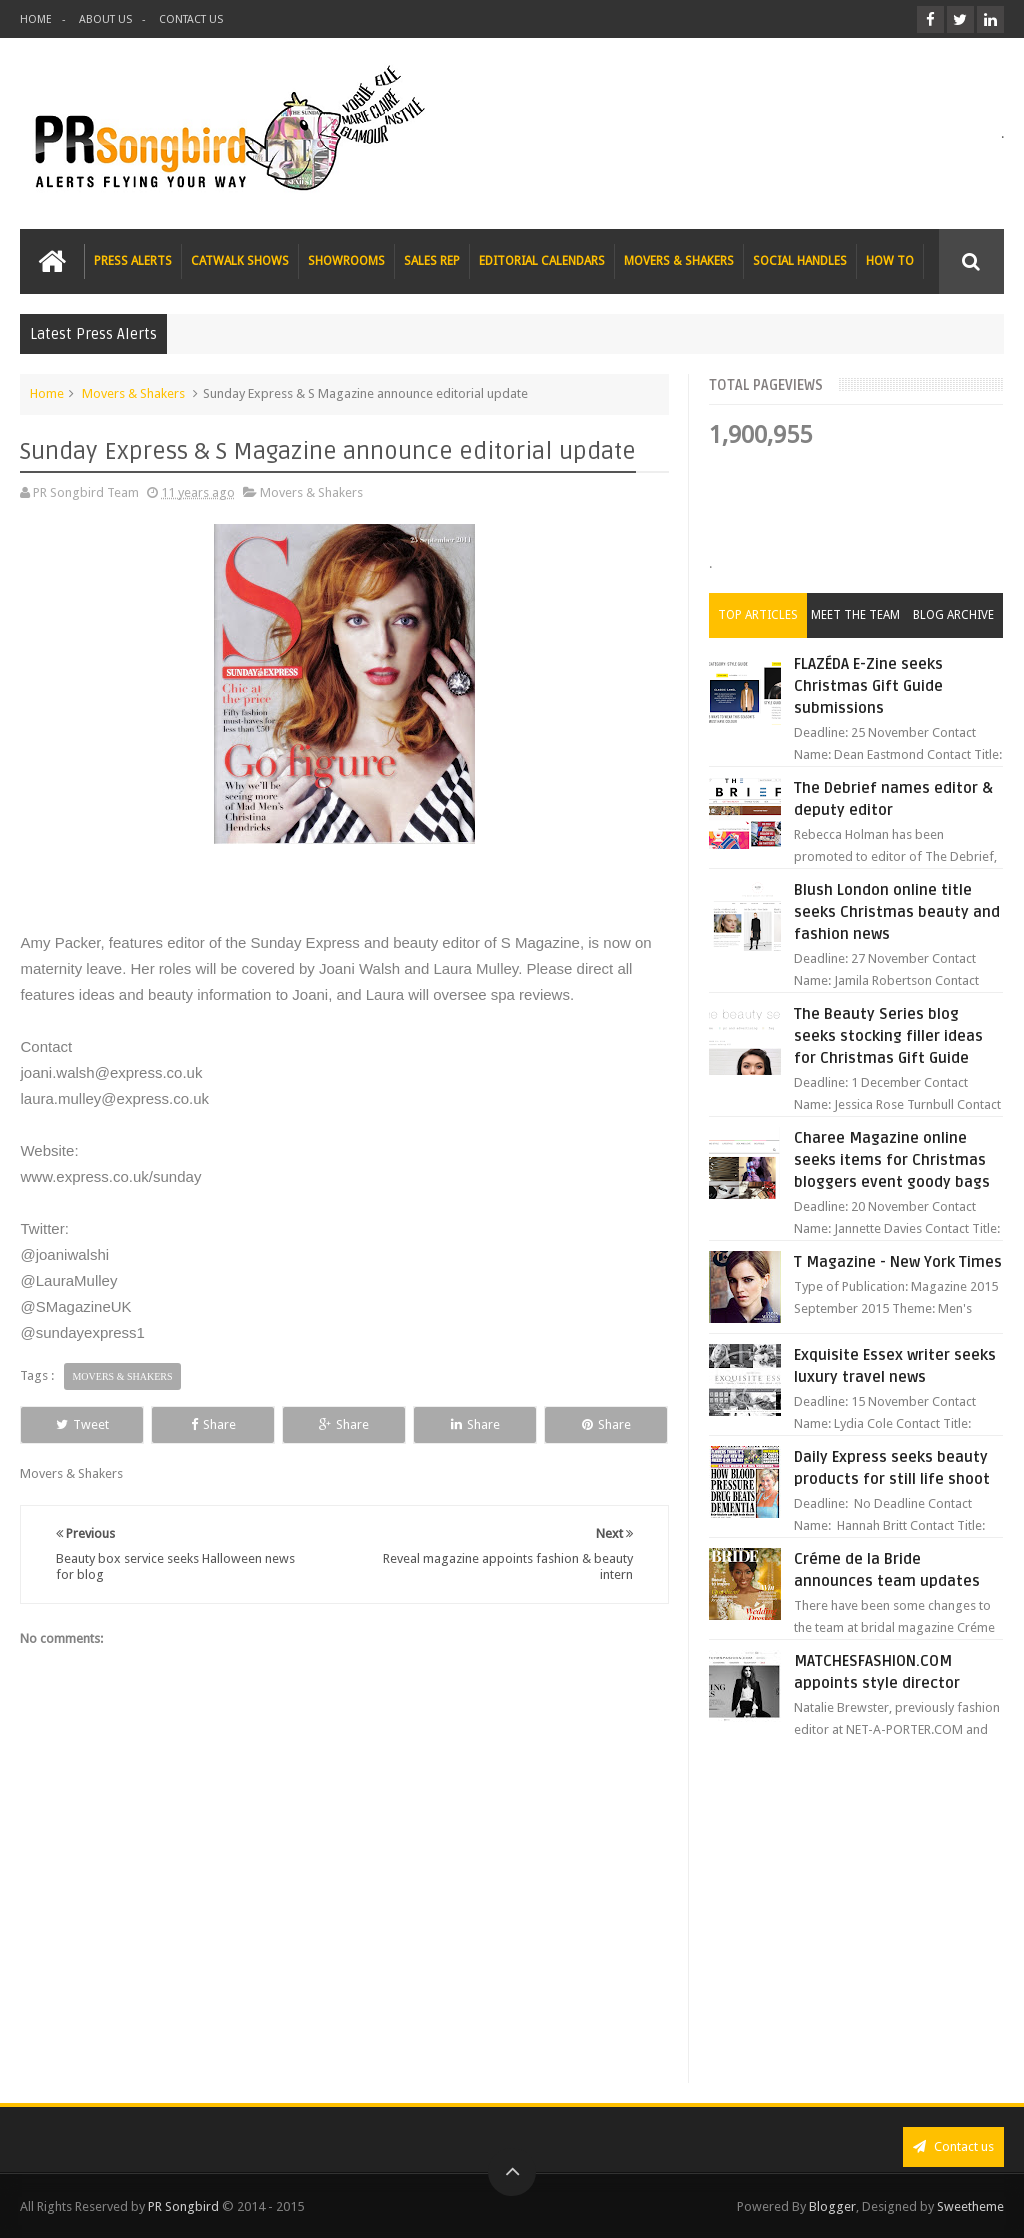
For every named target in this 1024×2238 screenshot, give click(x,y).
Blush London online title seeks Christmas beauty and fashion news (897, 912)
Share (213, 1424)
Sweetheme (970, 2206)
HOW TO (890, 261)
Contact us (953, 2146)
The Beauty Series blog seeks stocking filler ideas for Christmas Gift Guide (888, 1036)
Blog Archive (953, 615)
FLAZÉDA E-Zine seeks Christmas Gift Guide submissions (868, 686)
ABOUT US (105, 19)
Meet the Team (855, 615)
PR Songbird (183, 2206)
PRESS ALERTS (133, 261)
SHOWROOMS (346, 261)
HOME (36, 19)
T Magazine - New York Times (898, 1262)
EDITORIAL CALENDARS (542, 261)
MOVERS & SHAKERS (679, 261)
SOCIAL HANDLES (800, 261)
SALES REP (432, 261)
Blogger (832, 2206)
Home (47, 393)
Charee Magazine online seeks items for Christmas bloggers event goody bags (892, 1160)
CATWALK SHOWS (240, 261)
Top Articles (758, 615)
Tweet (82, 1424)
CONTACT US (191, 19)
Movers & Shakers (133, 393)
